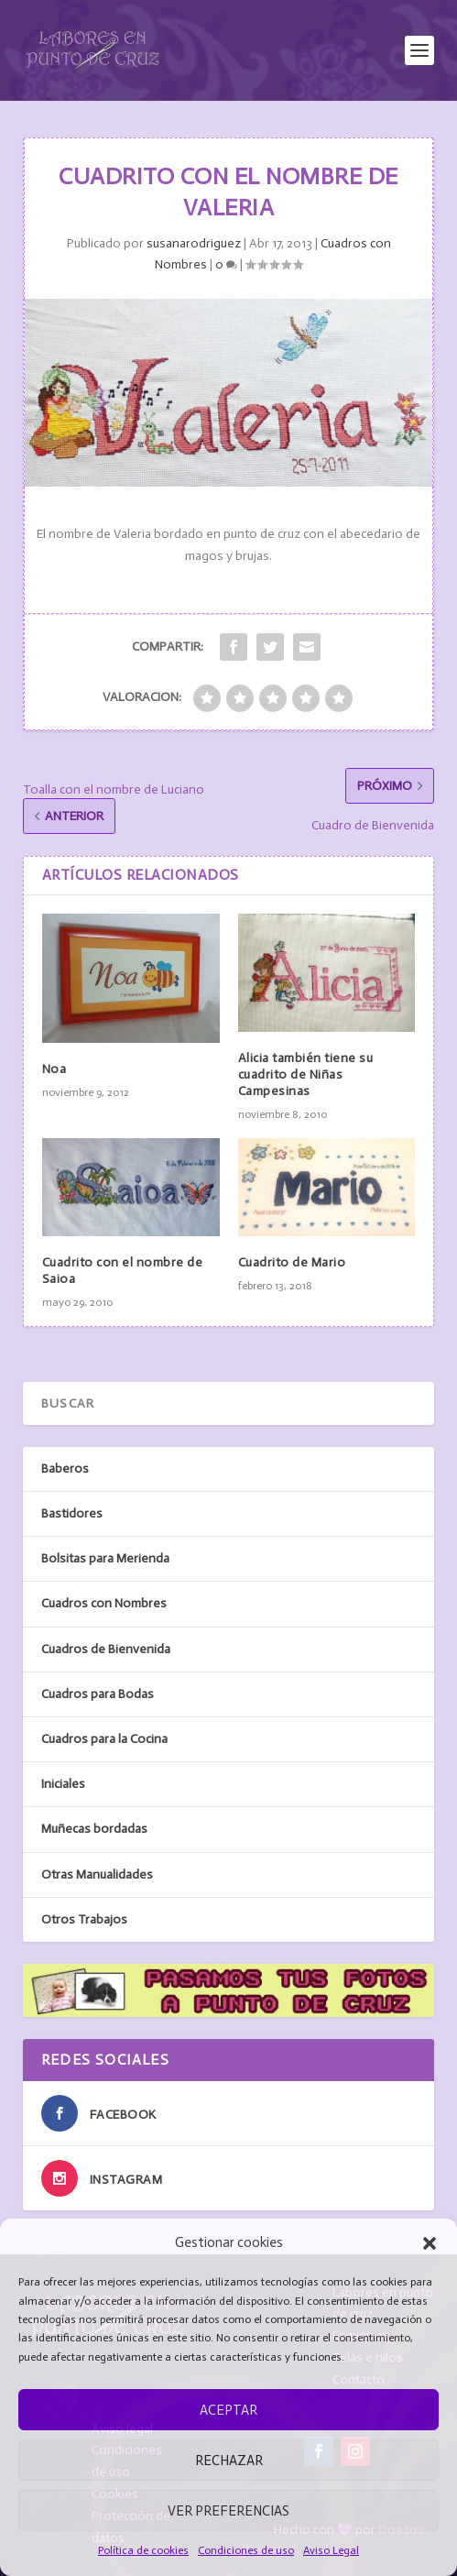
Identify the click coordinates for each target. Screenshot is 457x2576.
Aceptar (228, 2410)
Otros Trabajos (84, 1919)
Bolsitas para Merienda (105, 1558)
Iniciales (63, 1784)
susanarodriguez (194, 243)
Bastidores (72, 1513)
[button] (429, 2243)
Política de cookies (143, 2550)
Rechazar (229, 2460)
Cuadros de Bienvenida (105, 1649)
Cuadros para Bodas (97, 1694)
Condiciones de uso (246, 2550)
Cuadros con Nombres (104, 1603)
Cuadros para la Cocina (104, 1739)
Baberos (65, 1468)
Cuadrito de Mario (292, 1262)
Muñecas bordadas (94, 1828)
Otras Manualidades (97, 1874)
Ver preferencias (228, 2511)
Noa (54, 1069)
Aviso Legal (331, 2550)
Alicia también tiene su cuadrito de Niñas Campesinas (306, 1074)
